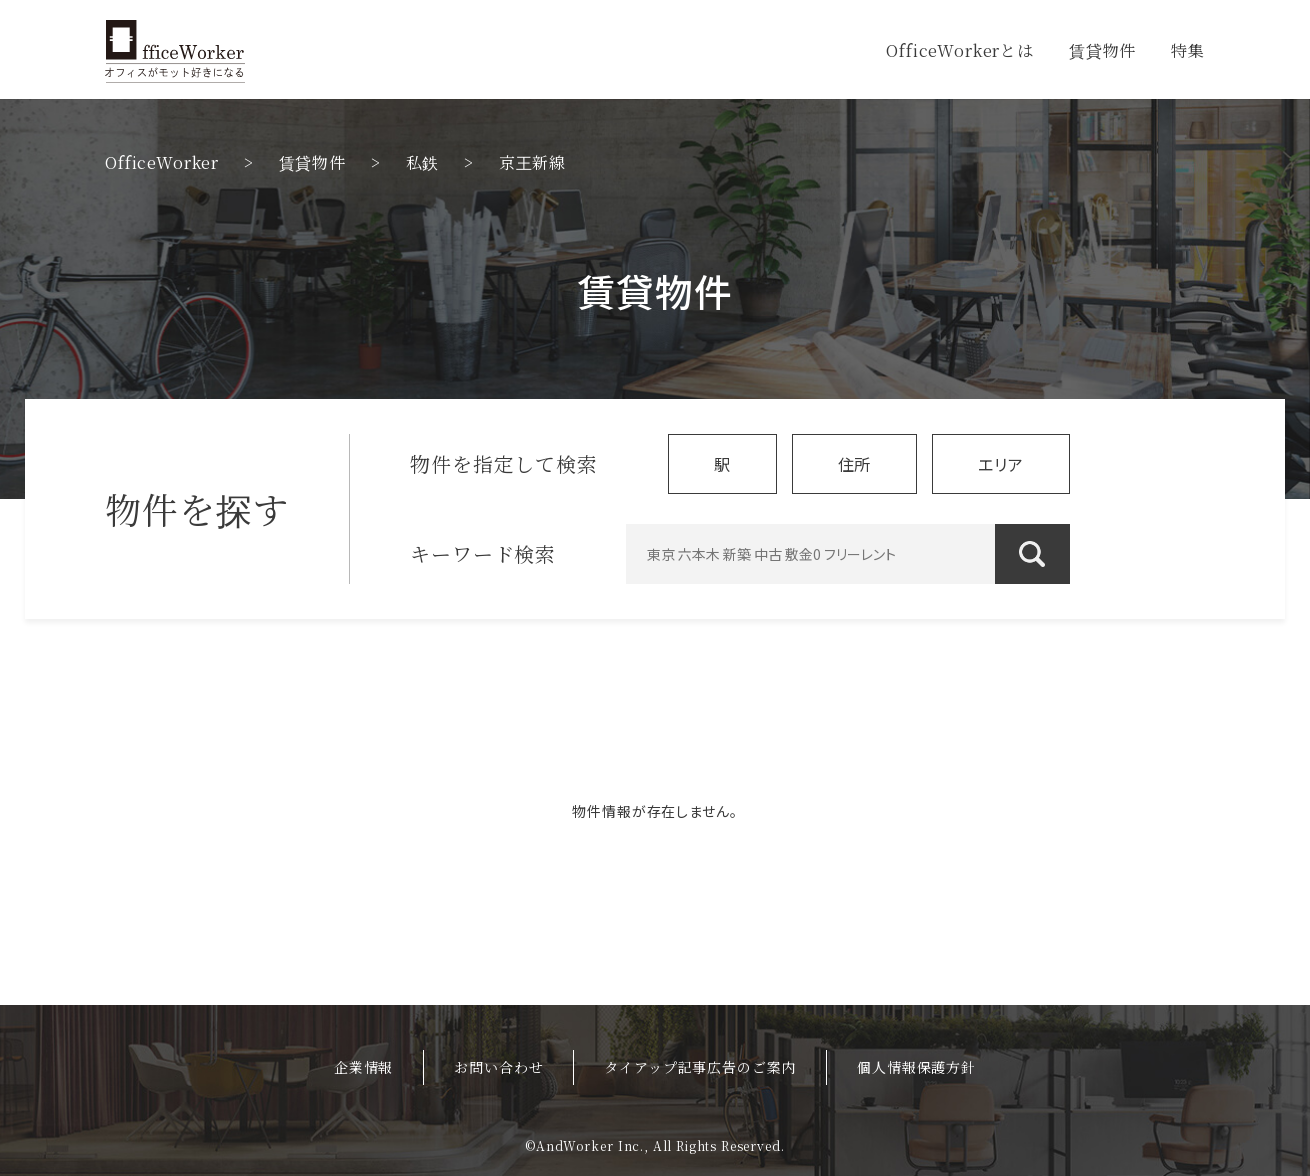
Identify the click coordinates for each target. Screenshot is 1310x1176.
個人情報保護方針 (916, 1067)
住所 (855, 464)
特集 (1188, 50)
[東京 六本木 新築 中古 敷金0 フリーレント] (848, 554)
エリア (1001, 464)
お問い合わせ (498, 1067)
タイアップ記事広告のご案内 (700, 1067)
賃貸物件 (1102, 50)
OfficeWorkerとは (960, 50)
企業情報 (363, 1067)
